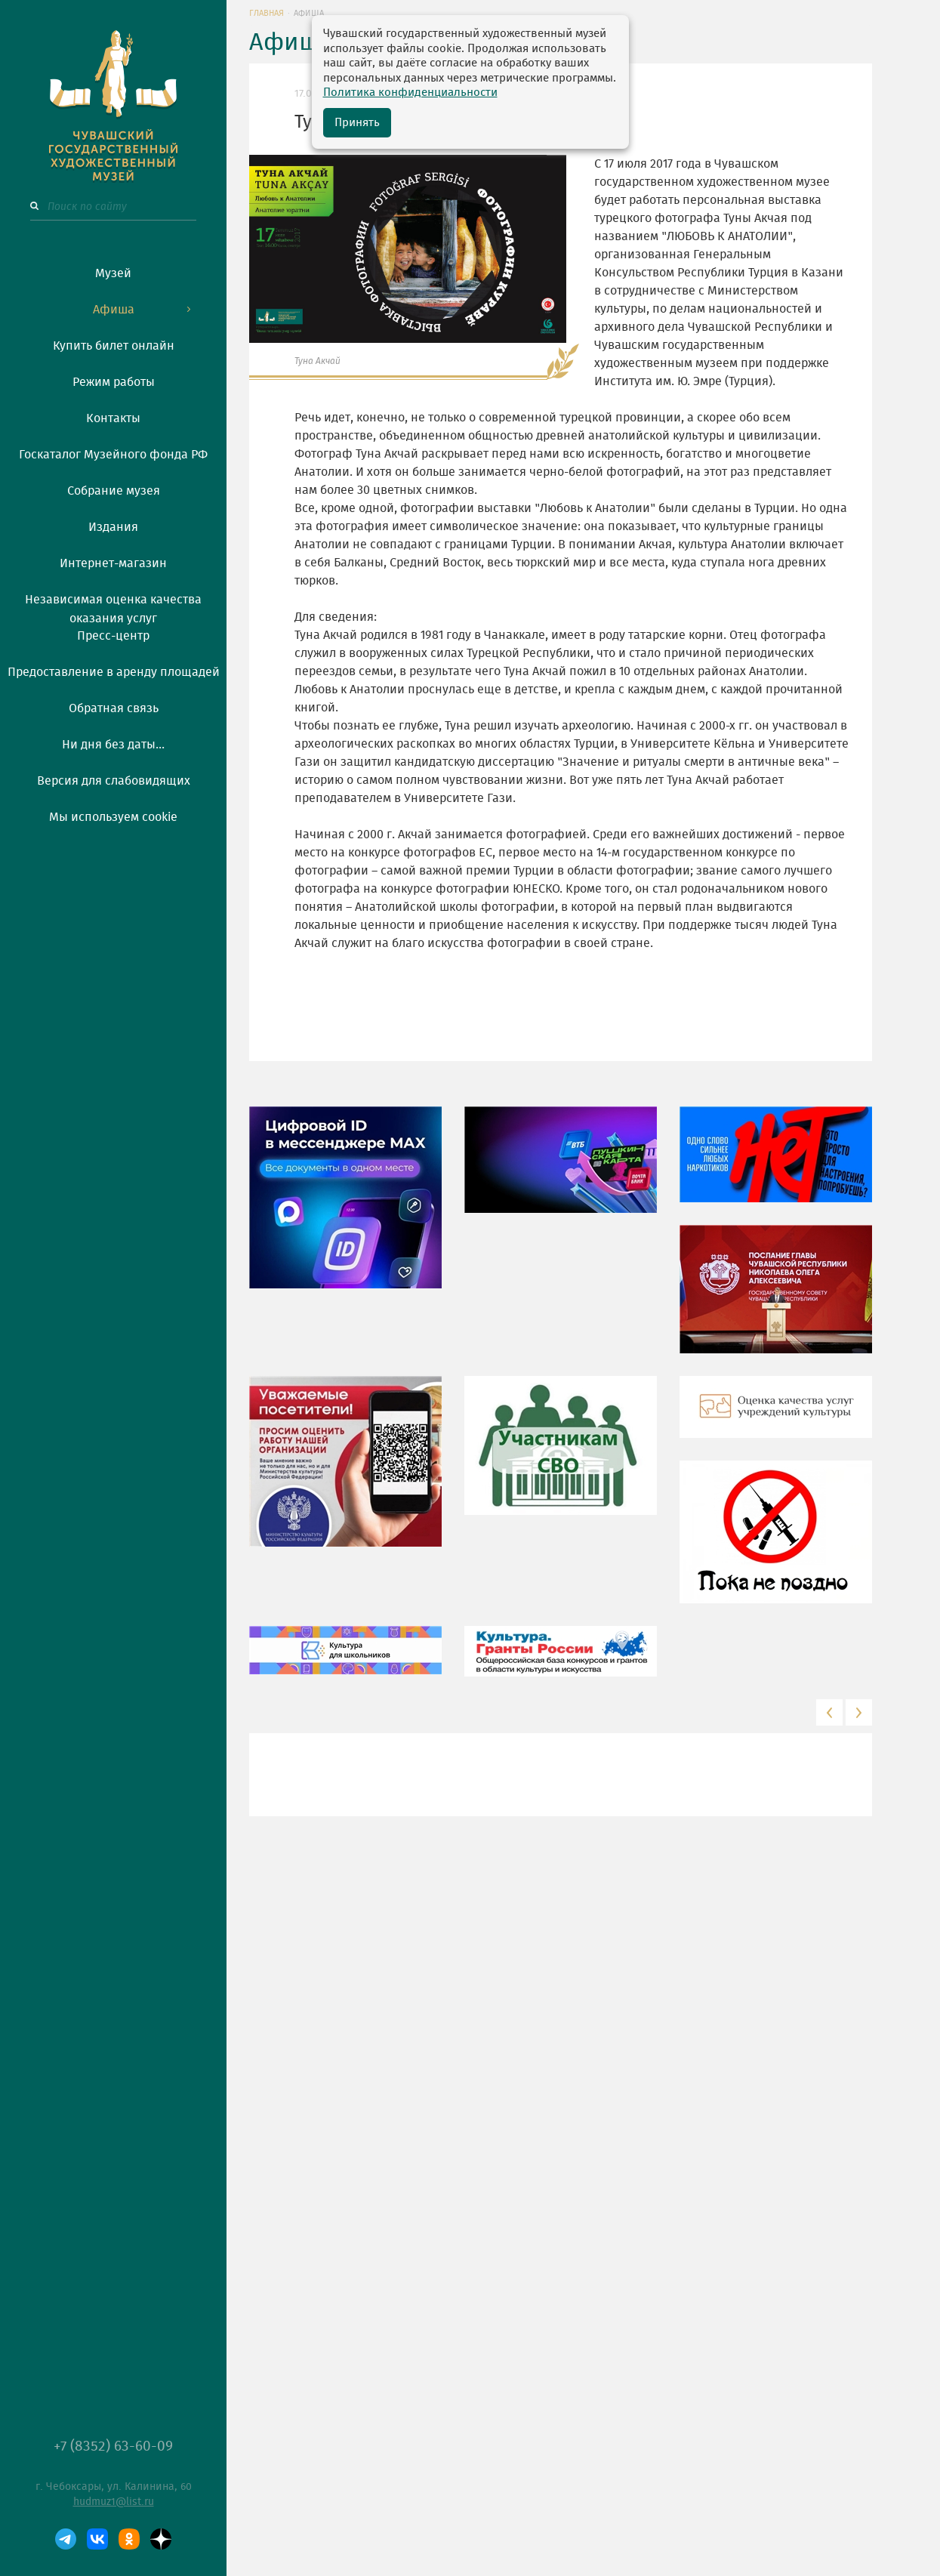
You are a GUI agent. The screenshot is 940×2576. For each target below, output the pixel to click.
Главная (266, 13)
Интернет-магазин (113, 563)
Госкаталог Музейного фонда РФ (113, 455)
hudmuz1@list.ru (113, 2502)
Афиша (113, 310)
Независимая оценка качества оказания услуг (113, 606)
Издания (113, 527)
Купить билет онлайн (113, 346)
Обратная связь (114, 708)
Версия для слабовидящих (113, 781)
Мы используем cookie (113, 817)
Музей (113, 273)
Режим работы (113, 382)
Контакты (113, 418)
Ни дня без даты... (113, 745)
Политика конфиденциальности (410, 92)
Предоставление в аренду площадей (114, 672)
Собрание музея (113, 491)
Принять (357, 122)
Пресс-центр (113, 636)
